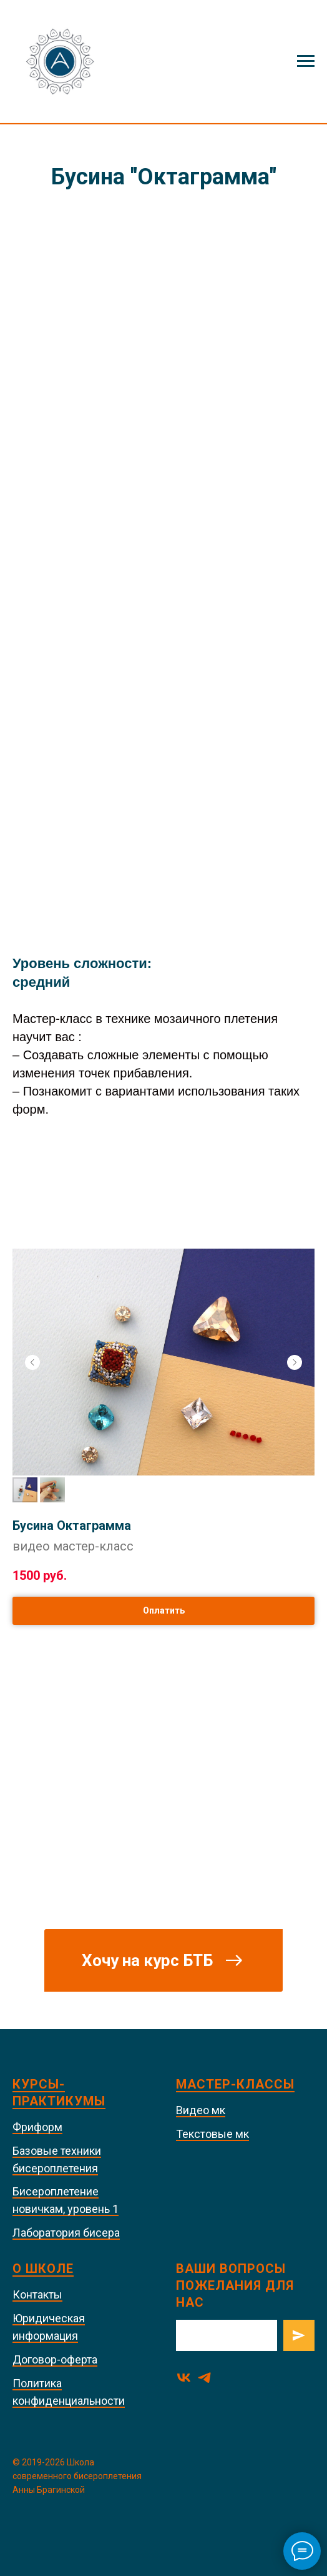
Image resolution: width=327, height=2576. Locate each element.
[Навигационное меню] (306, 61)
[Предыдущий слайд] (32, 1362)
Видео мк (200, 2110)
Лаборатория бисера (66, 2232)
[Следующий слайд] (294, 1362)
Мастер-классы (235, 2084)
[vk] (184, 2377)
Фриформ (37, 2127)
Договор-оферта (54, 2359)
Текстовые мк (212, 2133)
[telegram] (204, 2377)
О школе (43, 2268)
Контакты (37, 2294)
